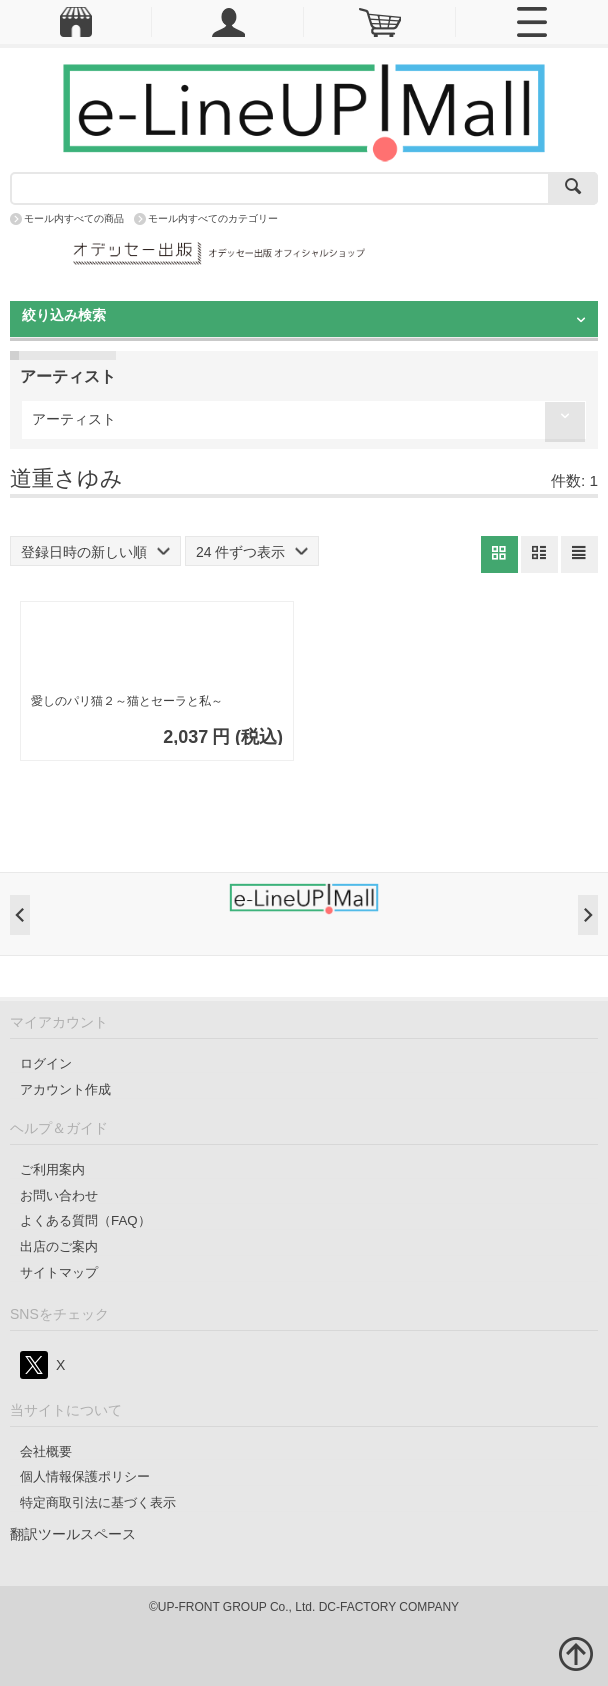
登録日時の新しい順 (95, 552)
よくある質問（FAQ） (85, 1220)
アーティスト (74, 419)
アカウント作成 (65, 1089)
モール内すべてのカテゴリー (213, 218)
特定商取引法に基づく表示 (98, 1502)
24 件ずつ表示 (252, 552)
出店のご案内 (59, 1246)
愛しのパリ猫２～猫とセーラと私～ (127, 701)
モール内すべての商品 (74, 218)
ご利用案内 (52, 1169)
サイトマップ (59, 1272)
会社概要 (46, 1451)
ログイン (46, 1063)
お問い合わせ (59, 1195)
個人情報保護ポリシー (85, 1476)
